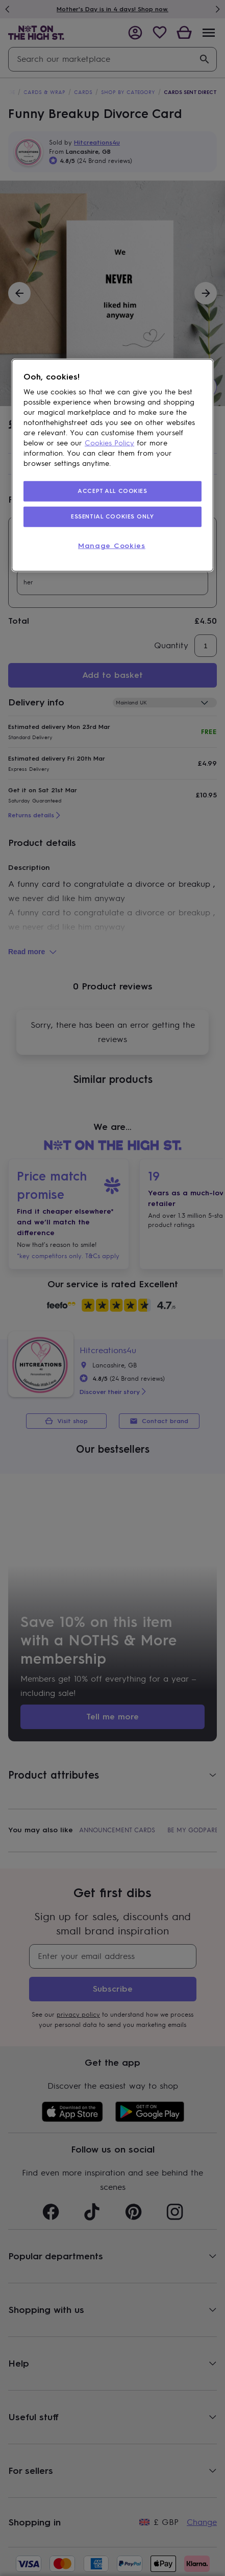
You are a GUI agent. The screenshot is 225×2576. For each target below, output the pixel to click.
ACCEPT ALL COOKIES (112, 490)
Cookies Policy (109, 443)
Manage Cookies (111, 545)
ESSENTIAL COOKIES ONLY (112, 516)
